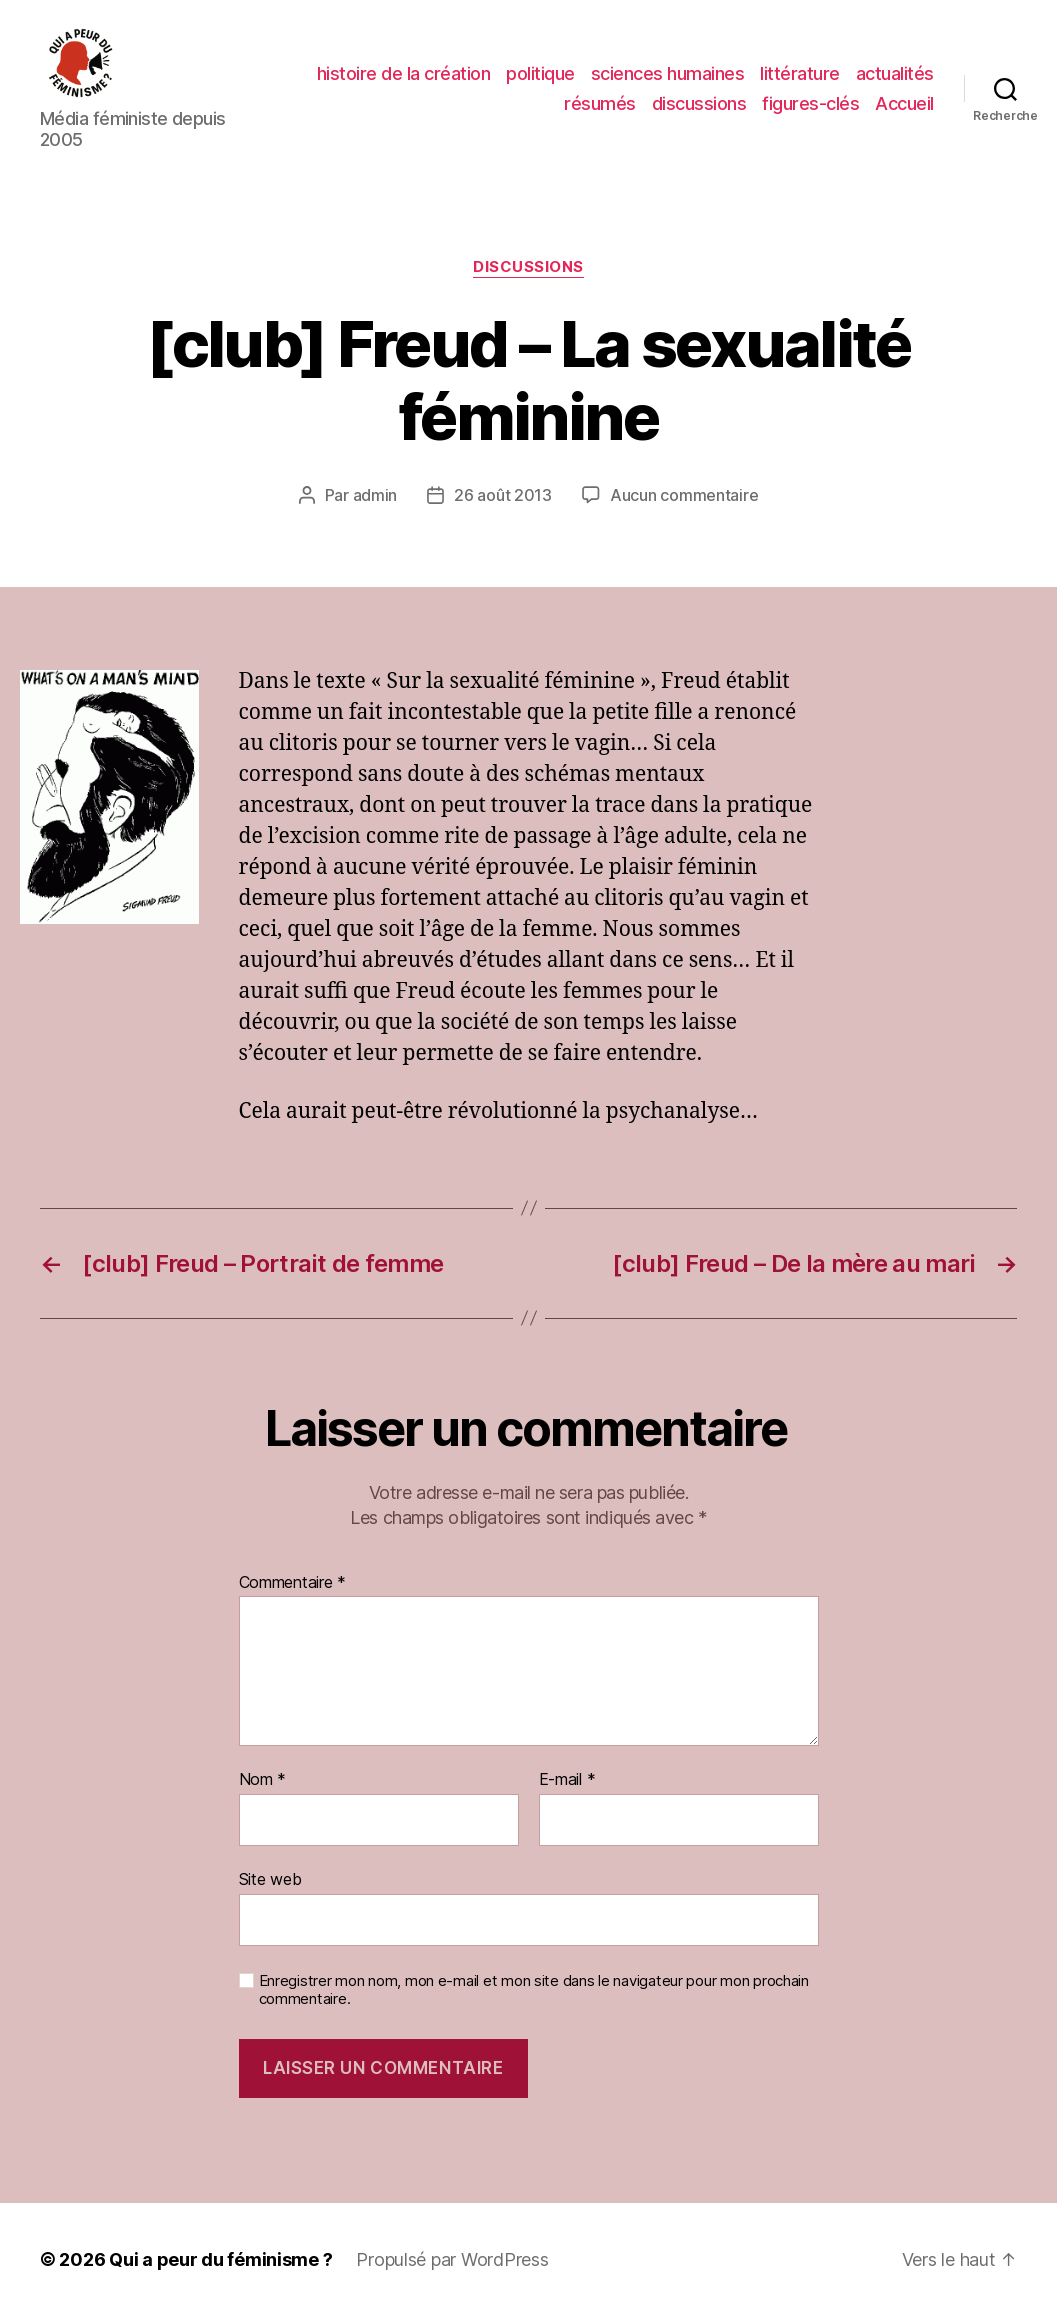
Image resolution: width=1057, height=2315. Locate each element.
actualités (895, 73)
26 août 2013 (503, 494)
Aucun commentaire (684, 494)
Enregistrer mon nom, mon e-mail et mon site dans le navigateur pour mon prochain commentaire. (534, 1989)
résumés (600, 102)
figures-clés (810, 102)
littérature (800, 73)
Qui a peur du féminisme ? (220, 2258)
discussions (699, 102)
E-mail (567, 1779)
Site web (270, 1878)
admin (375, 494)
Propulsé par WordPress (452, 2258)
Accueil (904, 102)
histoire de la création (404, 73)
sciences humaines (668, 73)
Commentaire (293, 1582)
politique (540, 73)
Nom (263, 1779)
